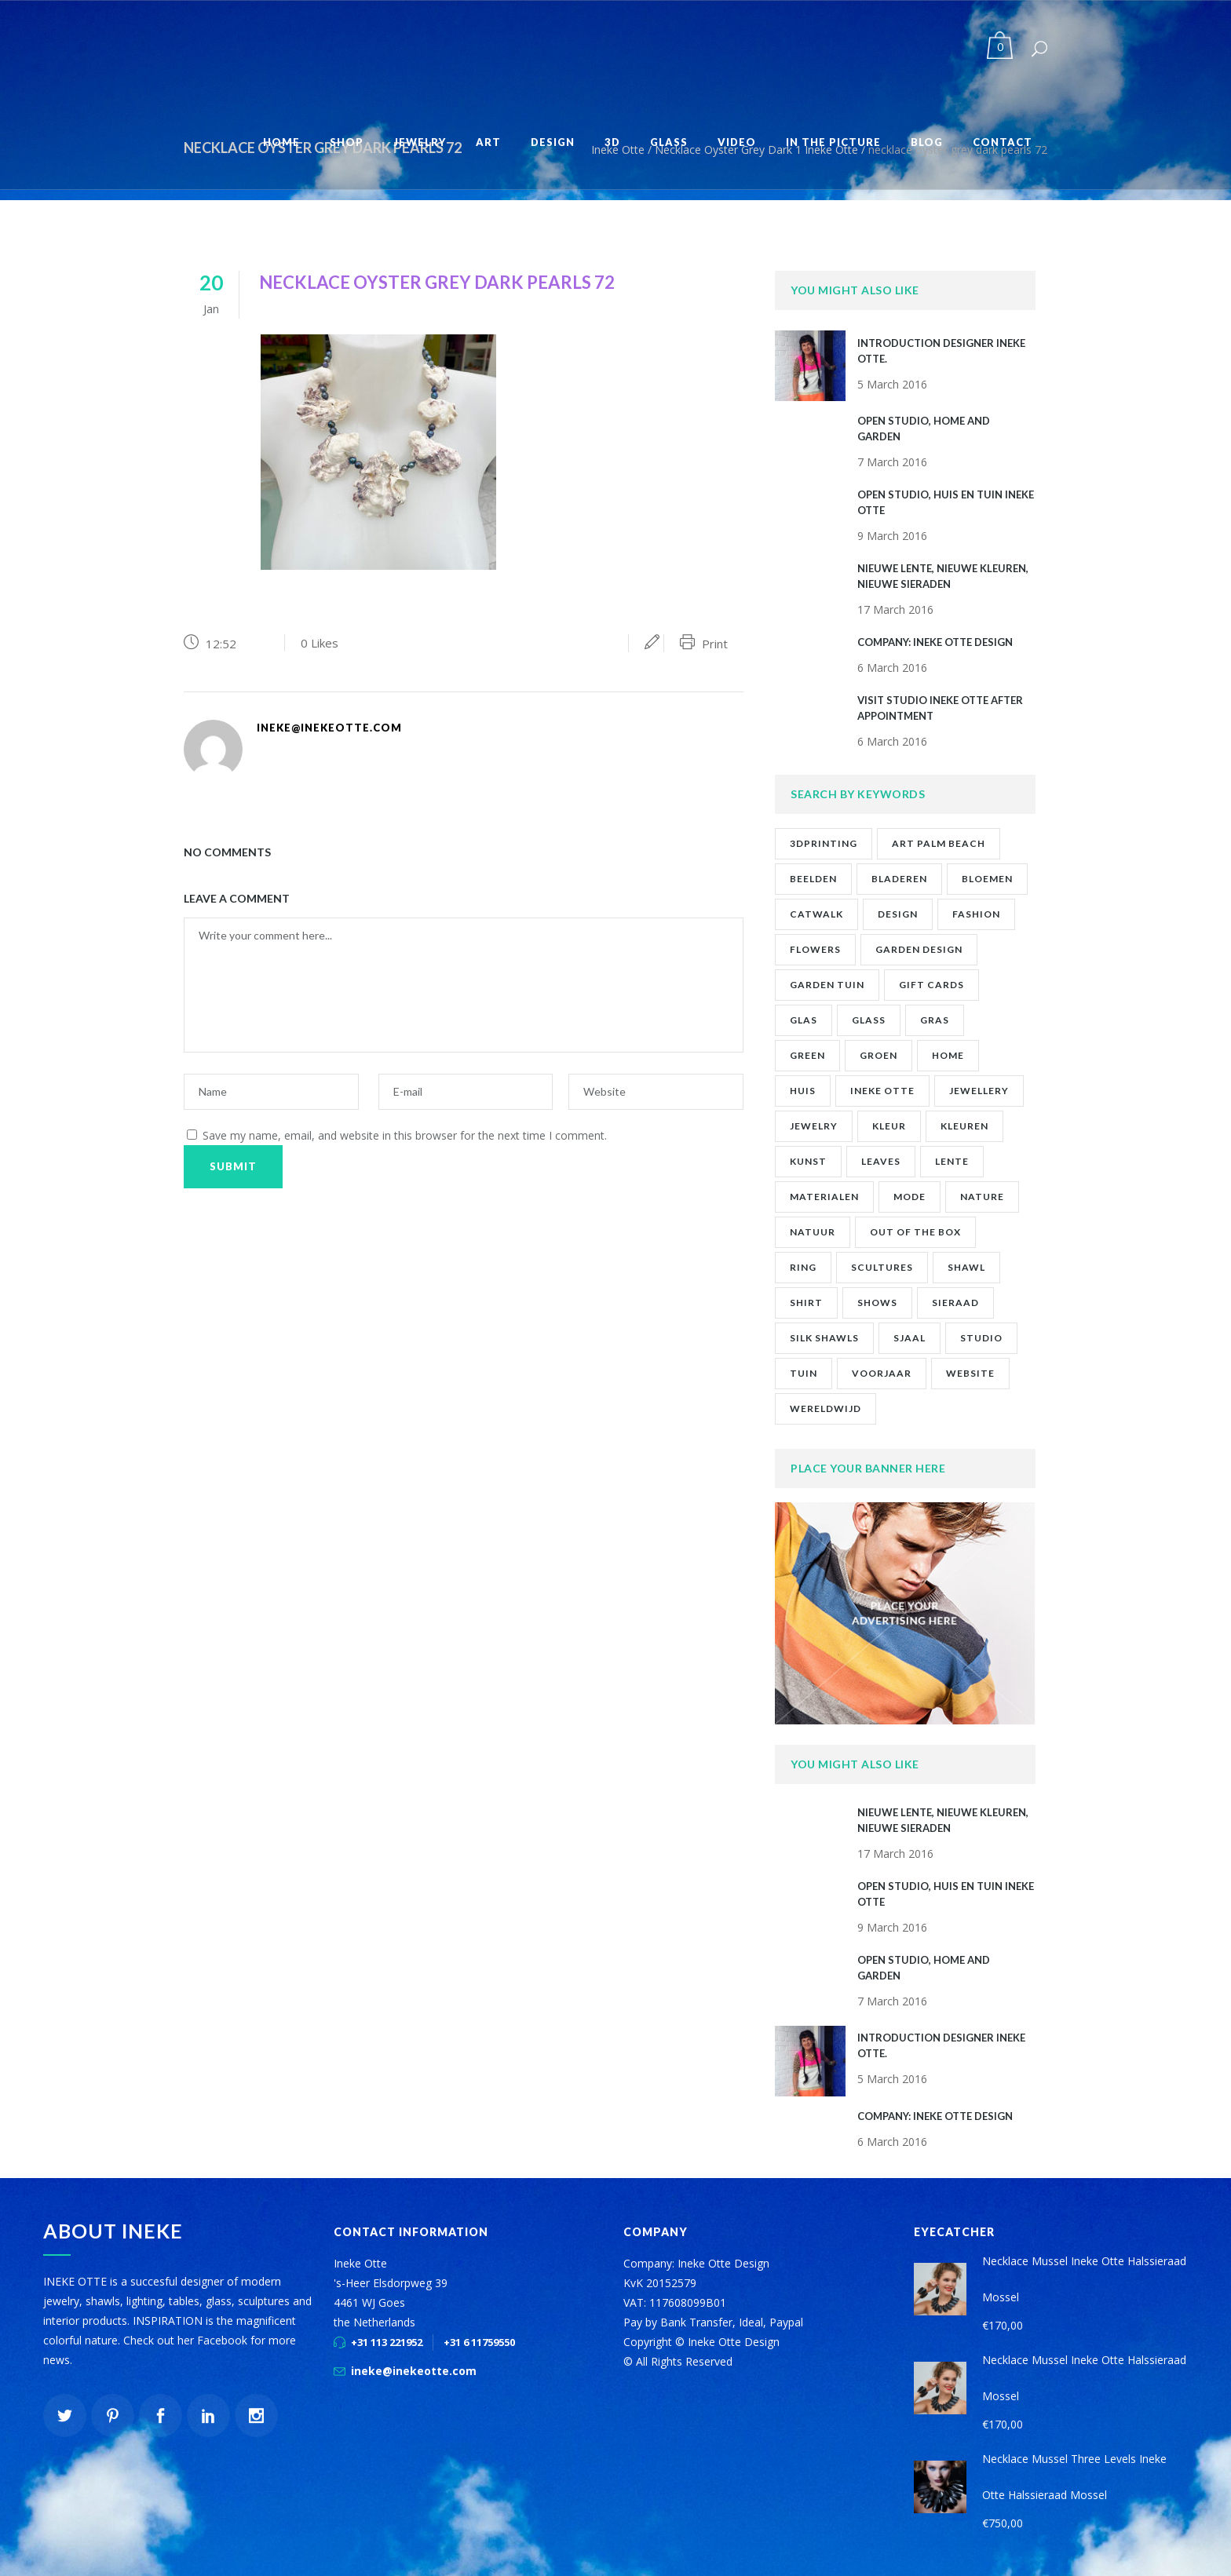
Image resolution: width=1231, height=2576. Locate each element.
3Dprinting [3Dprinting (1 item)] (823, 843)
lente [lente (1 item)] (952, 1161)
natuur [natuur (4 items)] (812, 1232)
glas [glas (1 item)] (803, 1020)
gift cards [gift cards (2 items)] (931, 985)
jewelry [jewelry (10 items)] (814, 1126)
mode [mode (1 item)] (909, 1196)
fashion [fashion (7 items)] (976, 914)
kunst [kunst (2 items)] (808, 1161)
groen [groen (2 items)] (878, 1055)
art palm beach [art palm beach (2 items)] (938, 843)
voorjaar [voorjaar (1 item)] (881, 1373)
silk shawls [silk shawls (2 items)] (824, 1338)
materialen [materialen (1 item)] (824, 1196)
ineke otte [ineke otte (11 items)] (882, 1090)
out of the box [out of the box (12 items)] (915, 1232)
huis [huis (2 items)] (803, 1090)
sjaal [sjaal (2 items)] (909, 1338)
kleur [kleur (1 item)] (889, 1126)
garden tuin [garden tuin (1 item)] (827, 985)
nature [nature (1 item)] (982, 1196)
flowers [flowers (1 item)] (815, 949)
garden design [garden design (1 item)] (919, 949)
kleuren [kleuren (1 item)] (964, 1126)
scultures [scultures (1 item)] (882, 1267)
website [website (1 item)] (970, 1373)
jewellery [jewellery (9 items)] (979, 1090)
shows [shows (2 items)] (877, 1302)
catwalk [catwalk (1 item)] (816, 914)
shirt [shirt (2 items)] (806, 1302)
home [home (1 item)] (948, 1055)
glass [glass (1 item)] (869, 1020)
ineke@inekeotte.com (414, 2370)
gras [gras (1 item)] (934, 1020)
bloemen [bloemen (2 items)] (987, 879)
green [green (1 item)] (807, 1055)
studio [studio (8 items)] (981, 1338)
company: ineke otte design (935, 642)
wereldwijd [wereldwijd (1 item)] (825, 1408)
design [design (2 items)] (898, 914)
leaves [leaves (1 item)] (880, 1161)
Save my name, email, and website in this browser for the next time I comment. (405, 1135)
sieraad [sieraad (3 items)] (955, 1302)
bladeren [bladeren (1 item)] (899, 879)
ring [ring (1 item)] (803, 1267)
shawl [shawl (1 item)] (966, 1267)
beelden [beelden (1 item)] (813, 879)
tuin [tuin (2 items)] (803, 1373)
